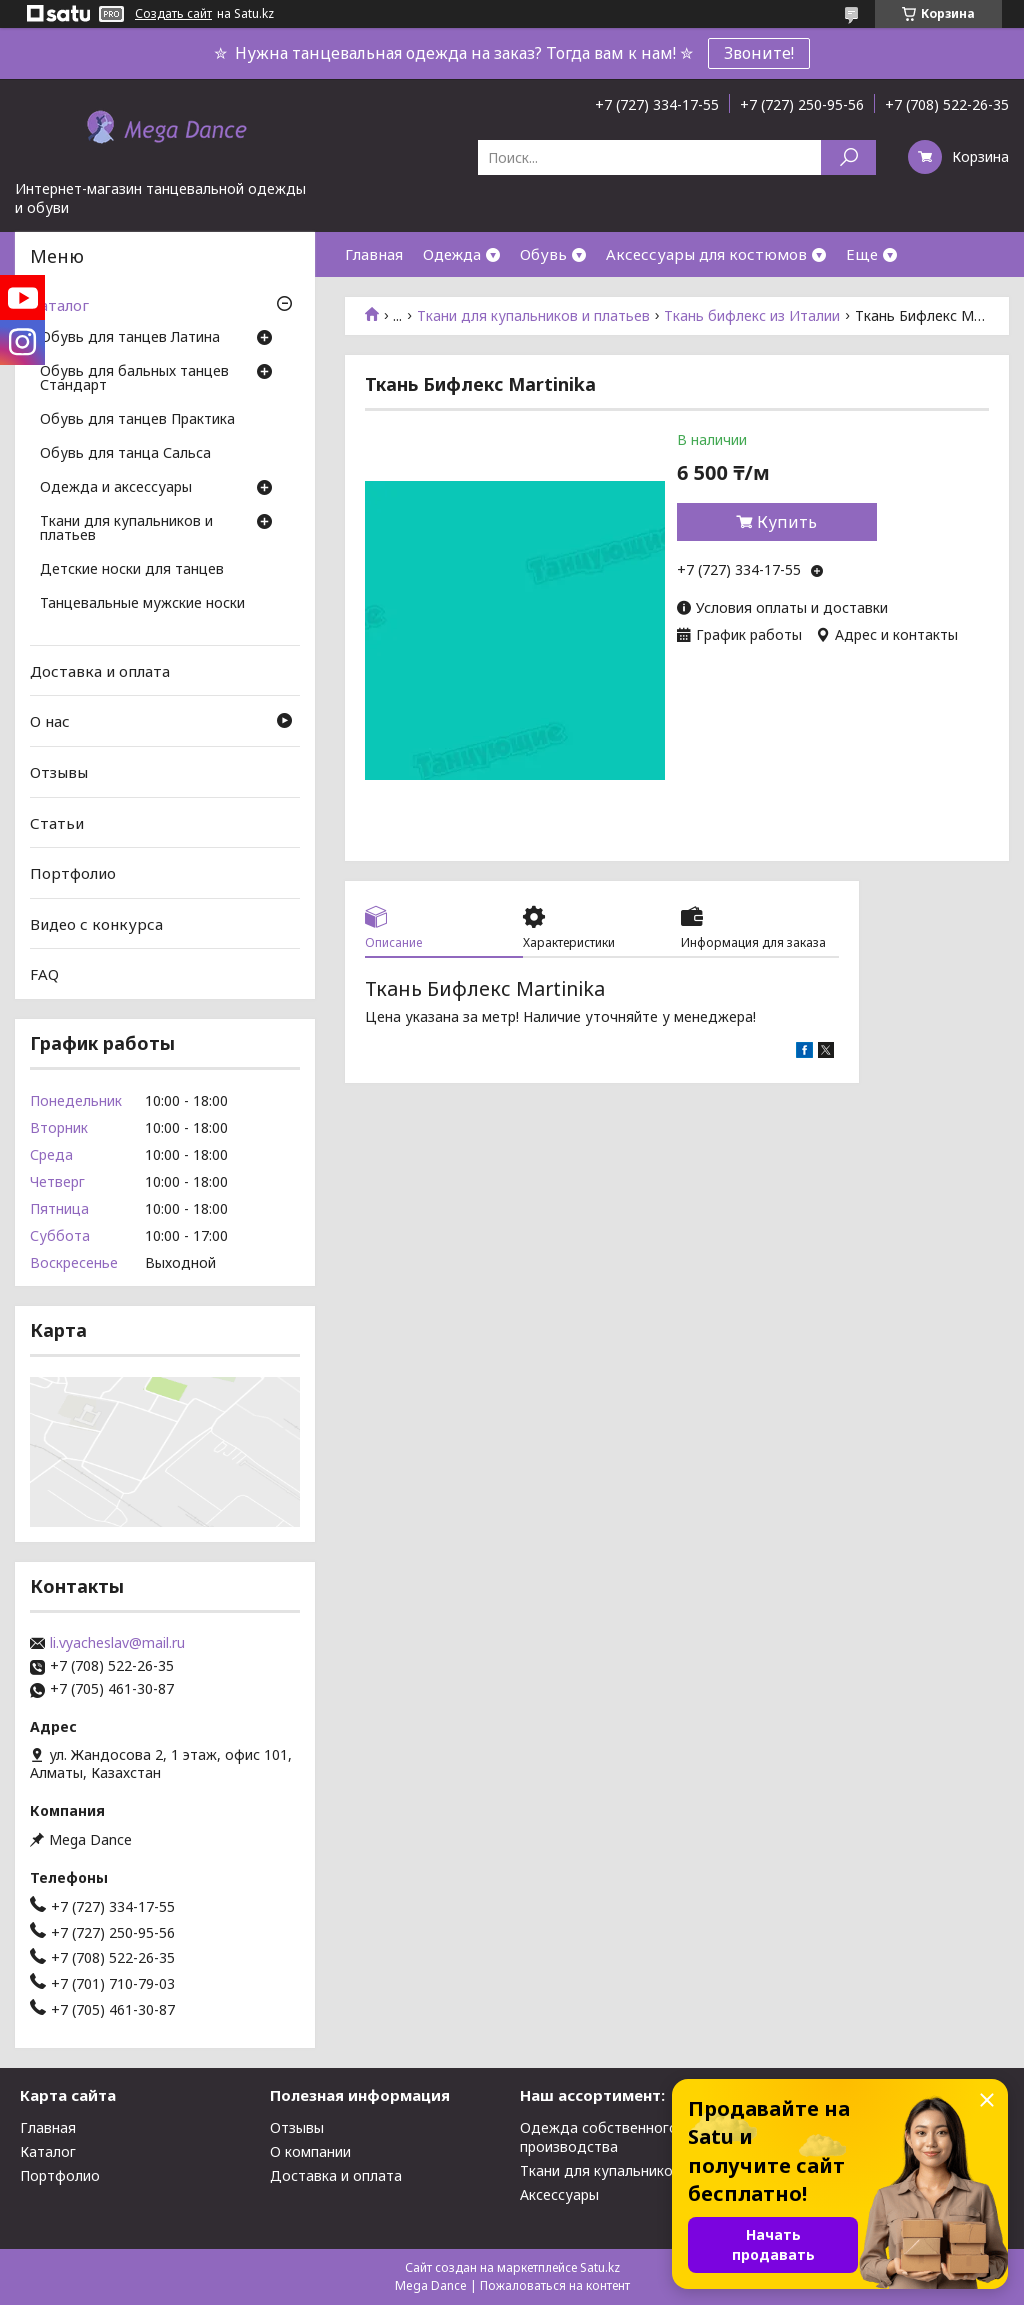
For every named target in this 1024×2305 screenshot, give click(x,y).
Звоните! (759, 53)
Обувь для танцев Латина (130, 338)
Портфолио (73, 873)
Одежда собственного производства (599, 2137)
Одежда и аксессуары (116, 488)
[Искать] (848, 157)
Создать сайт (173, 14)
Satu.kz (600, 2267)
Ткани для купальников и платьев (533, 316)
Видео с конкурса (96, 924)
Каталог (59, 305)
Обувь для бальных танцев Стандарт (134, 379)
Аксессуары (559, 2194)
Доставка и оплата (100, 671)
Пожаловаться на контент (555, 2285)
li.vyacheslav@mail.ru (117, 1643)
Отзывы (59, 772)
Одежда (452, 254)
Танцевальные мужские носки (142, 604)
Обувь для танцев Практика (137, 420)
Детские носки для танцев (132, 570)
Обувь (543, 254)
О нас (50, 721)
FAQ (44, 974)
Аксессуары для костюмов (706, 254)
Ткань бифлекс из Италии (752, 316)
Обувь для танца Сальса (125, 454)
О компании (310, 2151)
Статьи (57, 822)
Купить (787, 522)
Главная (374, 254)
